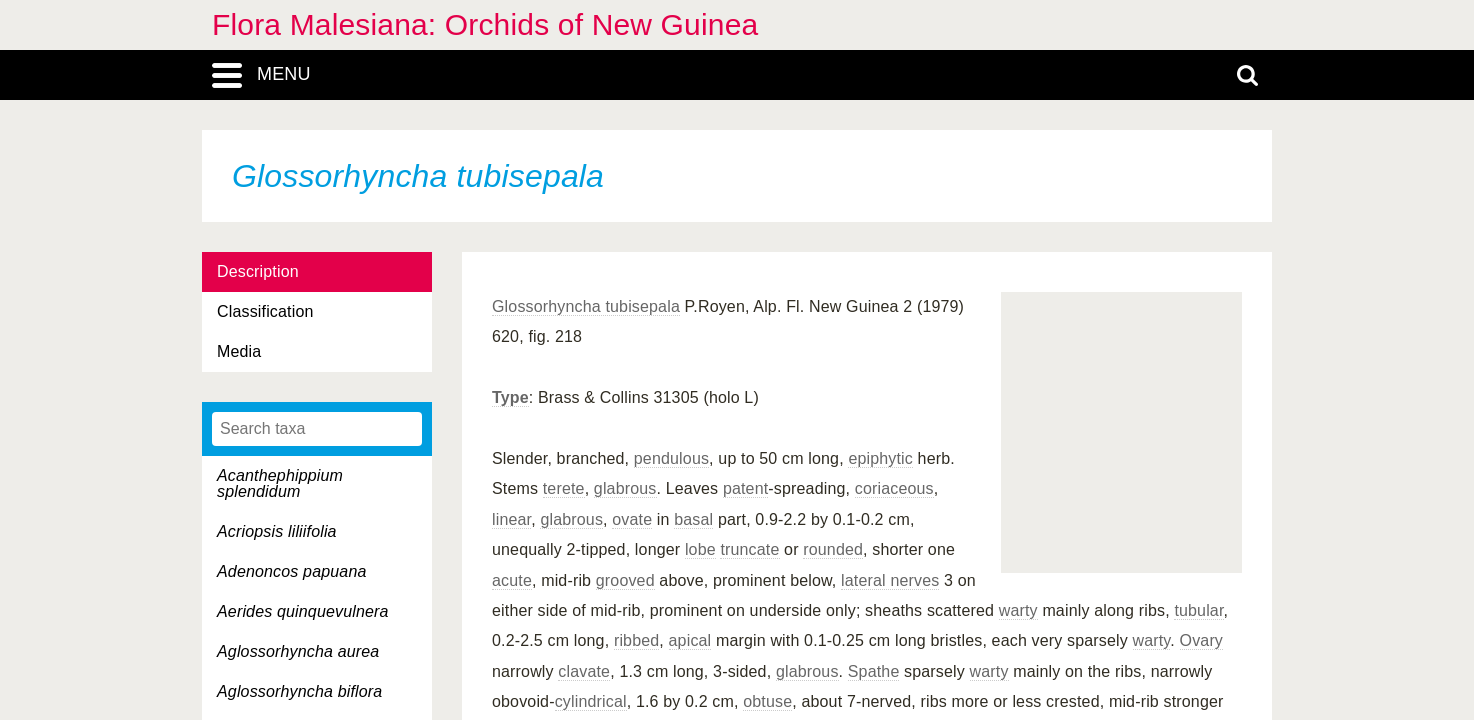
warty (1018, 610)
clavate (584, 671)
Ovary (1201, 640)
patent (745, 488)
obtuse (767, 701)
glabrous (625, 488)
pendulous (671, 458)
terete (564, 488)
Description (258, 271)
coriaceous (894, 488)
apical (690, 640)
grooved (625, 580)
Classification (265, 311)
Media (239, 351)
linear (511, 519)
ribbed (636, 640)
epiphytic (880, 458)
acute (512, 580)
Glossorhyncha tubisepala (586, 306)
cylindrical (591, 701)
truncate (749, 549)
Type (510, 397)
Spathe (874, 671)
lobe (700, 549)
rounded (833, 549)
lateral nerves (890, 580)
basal (693, 519)
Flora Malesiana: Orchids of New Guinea (485, 24)
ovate (632, 519)
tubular (1198, 610)
